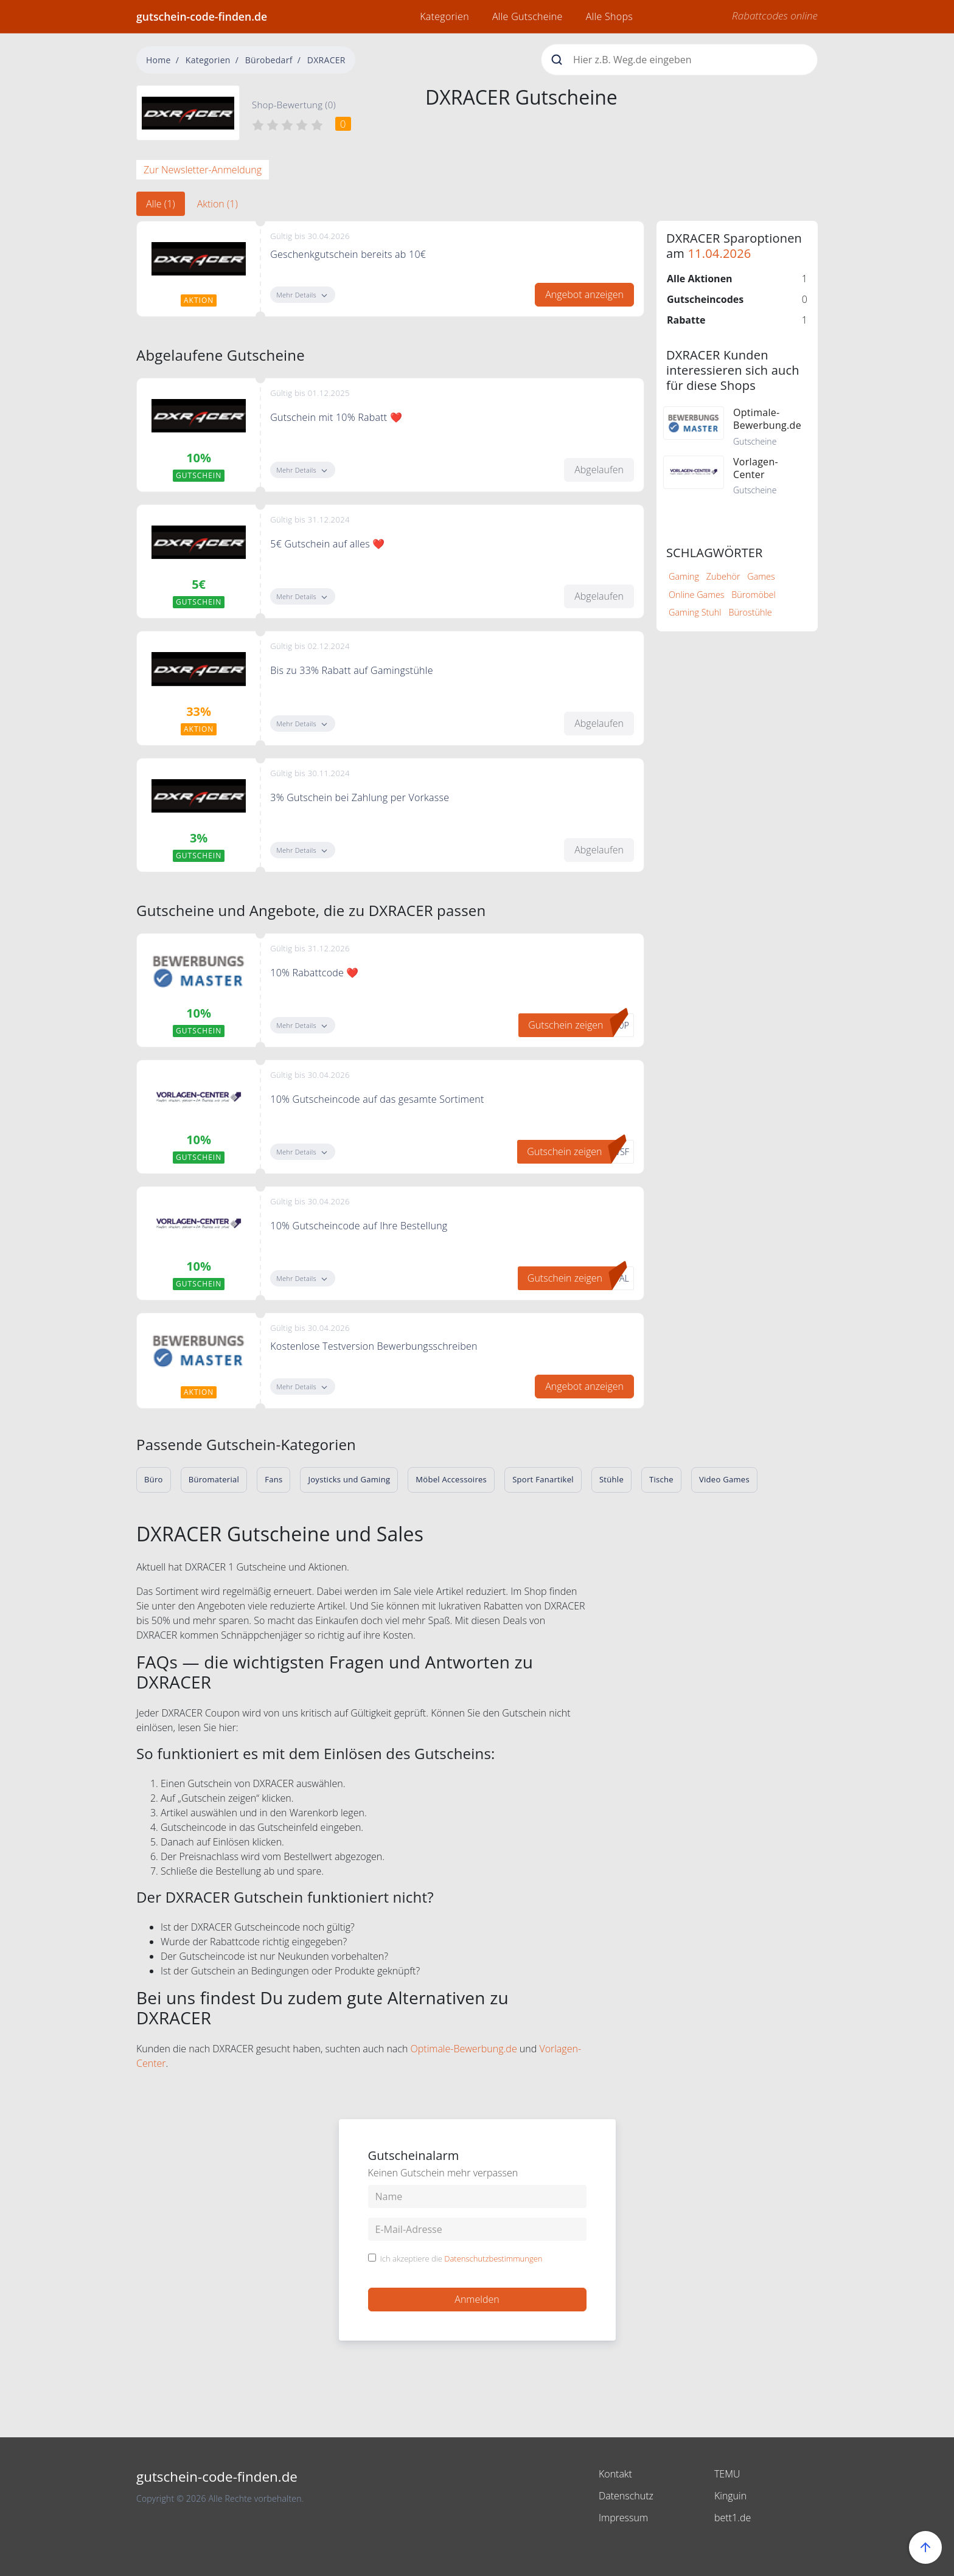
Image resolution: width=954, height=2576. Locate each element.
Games (761, 576)
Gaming (684, 576)
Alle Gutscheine (527, 16)
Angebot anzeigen (584, 294)
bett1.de (732, 2517)
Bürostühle (749, 612)
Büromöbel (753, 594)
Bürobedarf (269, 60)
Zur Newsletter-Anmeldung (203, 169)
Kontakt (615, 2474)
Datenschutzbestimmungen (493, 2258)
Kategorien (444, 16)
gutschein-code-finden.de (201, 16)
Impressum (623, 2517)
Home (158, 60)
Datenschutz (626, 2495)
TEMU (727, 2474)
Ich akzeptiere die (461, 2259)
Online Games (697, 594)
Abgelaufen (599, 469)
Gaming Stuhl (695, 612)
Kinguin (730, 2495)
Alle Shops (609, 16)
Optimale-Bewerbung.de (464, 2048)
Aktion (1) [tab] (217, 203)
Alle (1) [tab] (160, 203)
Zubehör (723, 576)
